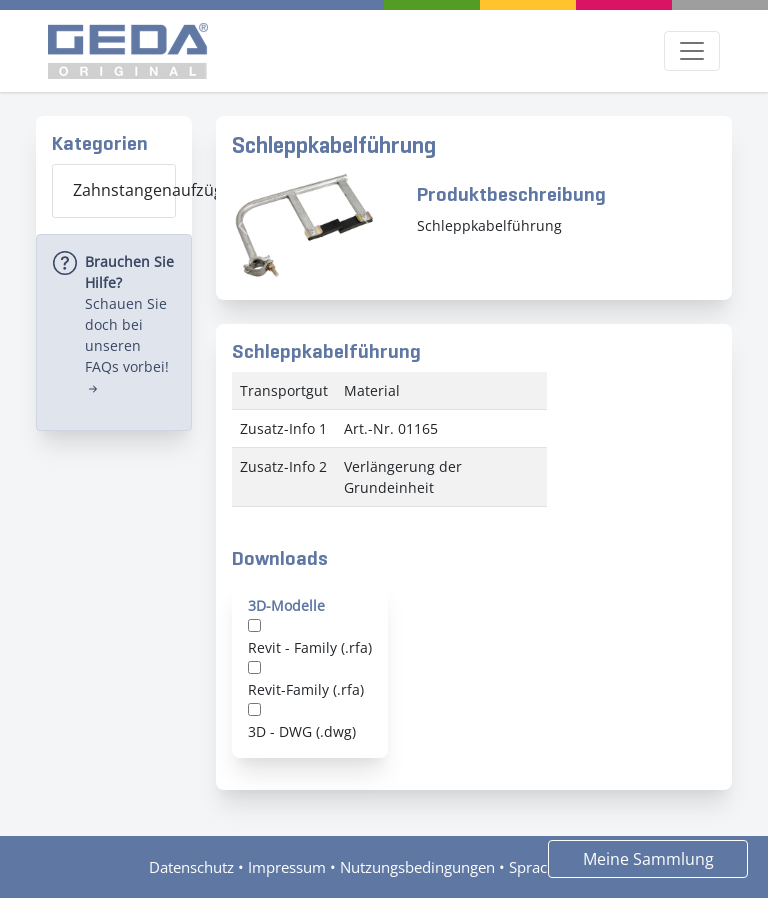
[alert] (114, 332)
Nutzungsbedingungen (417, 867)
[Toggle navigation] (692, 51)
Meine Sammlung (648, 859)
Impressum (287, 867)
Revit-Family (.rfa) (306, 689)
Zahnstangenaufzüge (124, 190)
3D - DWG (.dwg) (302, 731)
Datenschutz (191, 867)
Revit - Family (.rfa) (310, 647)
